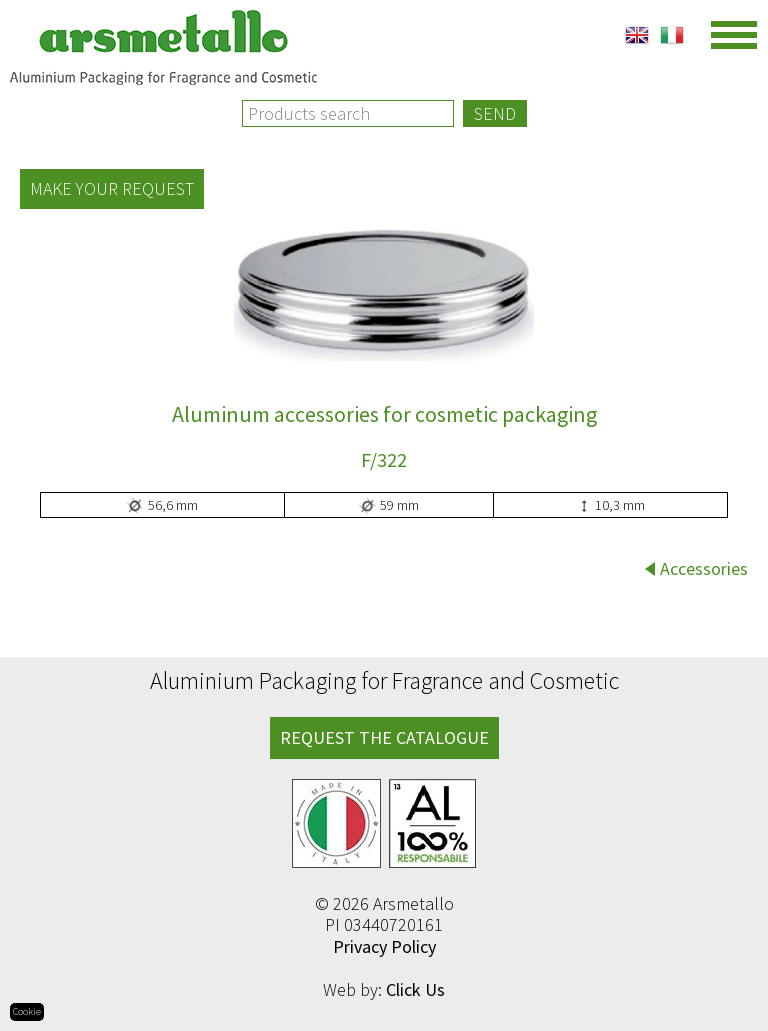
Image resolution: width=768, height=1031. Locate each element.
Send (495, 113)
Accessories (704, 568)
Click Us (415, 989)
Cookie (27, 1011)
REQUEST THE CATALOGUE (384, 737)
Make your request (112, 188)
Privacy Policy (384, 946)
